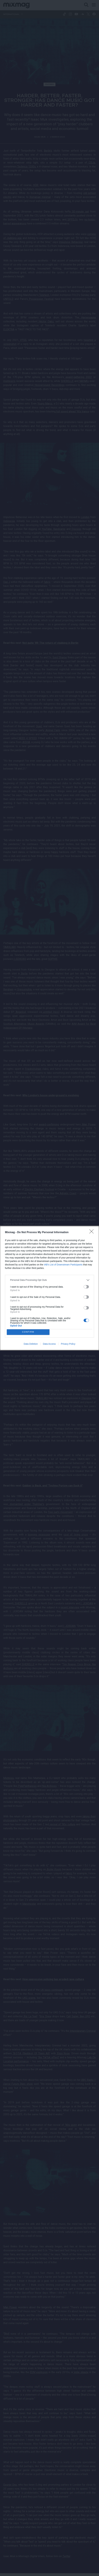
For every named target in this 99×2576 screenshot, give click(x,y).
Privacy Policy (68, 1344)
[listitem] (49, 1280)
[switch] (86, 1286)
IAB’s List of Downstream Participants (63, 1264)
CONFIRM (28, 1332)
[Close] (92, 1232)
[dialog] (49, 1288)
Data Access (49, 1344)
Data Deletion (31, 1344)
